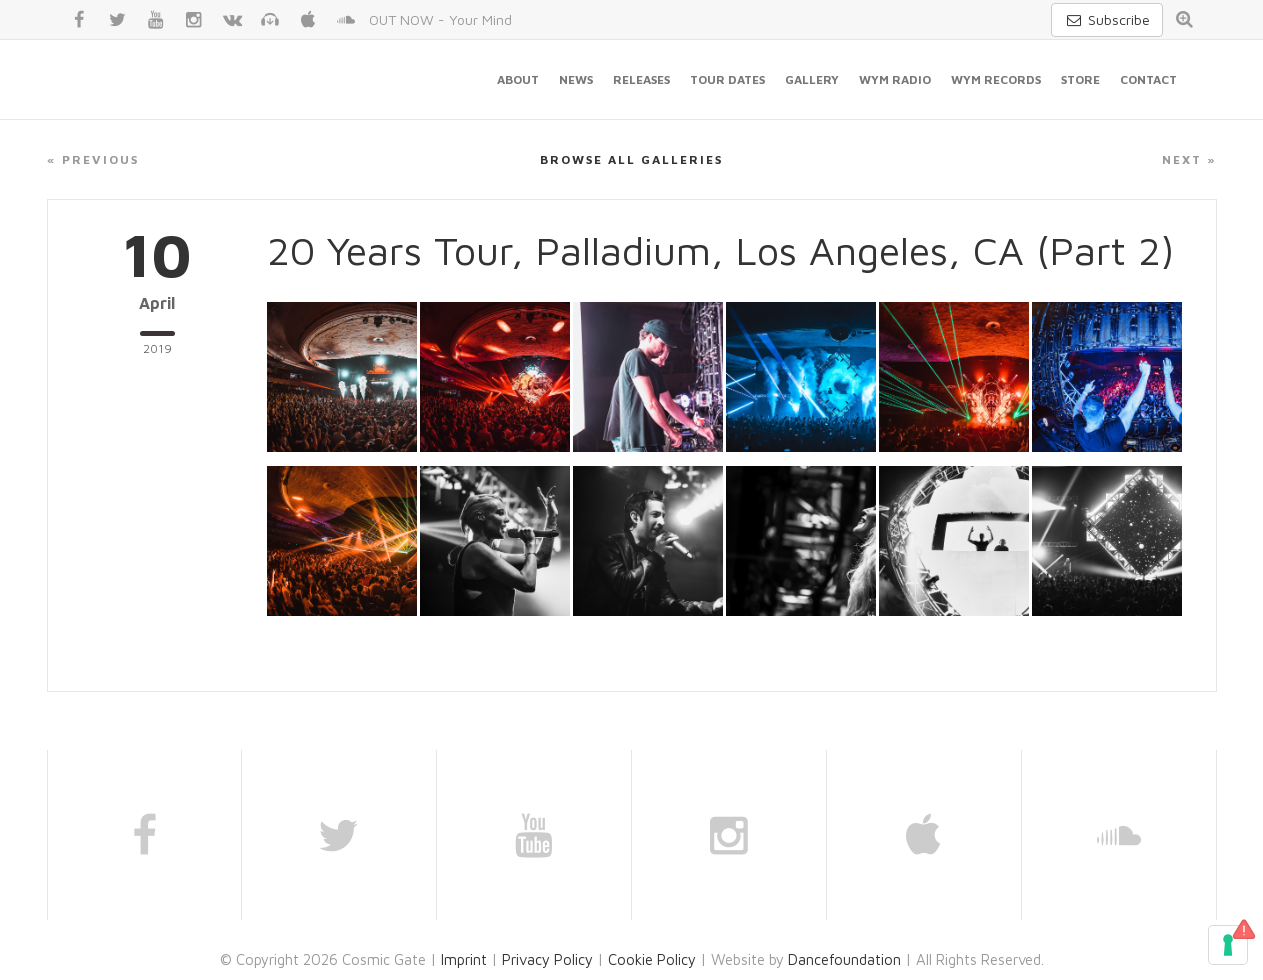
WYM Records (996, 79)
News (576, 79)
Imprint (464, 959)
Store (1080, 79)
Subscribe (1107, 19)
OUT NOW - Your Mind (440, 19)
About (518, 79)
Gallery (812, 79)
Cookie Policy (652, 959)
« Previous (93, 159)
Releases (641, 79)
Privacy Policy (547, 959)
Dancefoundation (844, 959)
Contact (1148, 79)
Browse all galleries (631, 159)
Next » (1189, 159)
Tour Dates (727, 79)
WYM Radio (895, 79)
